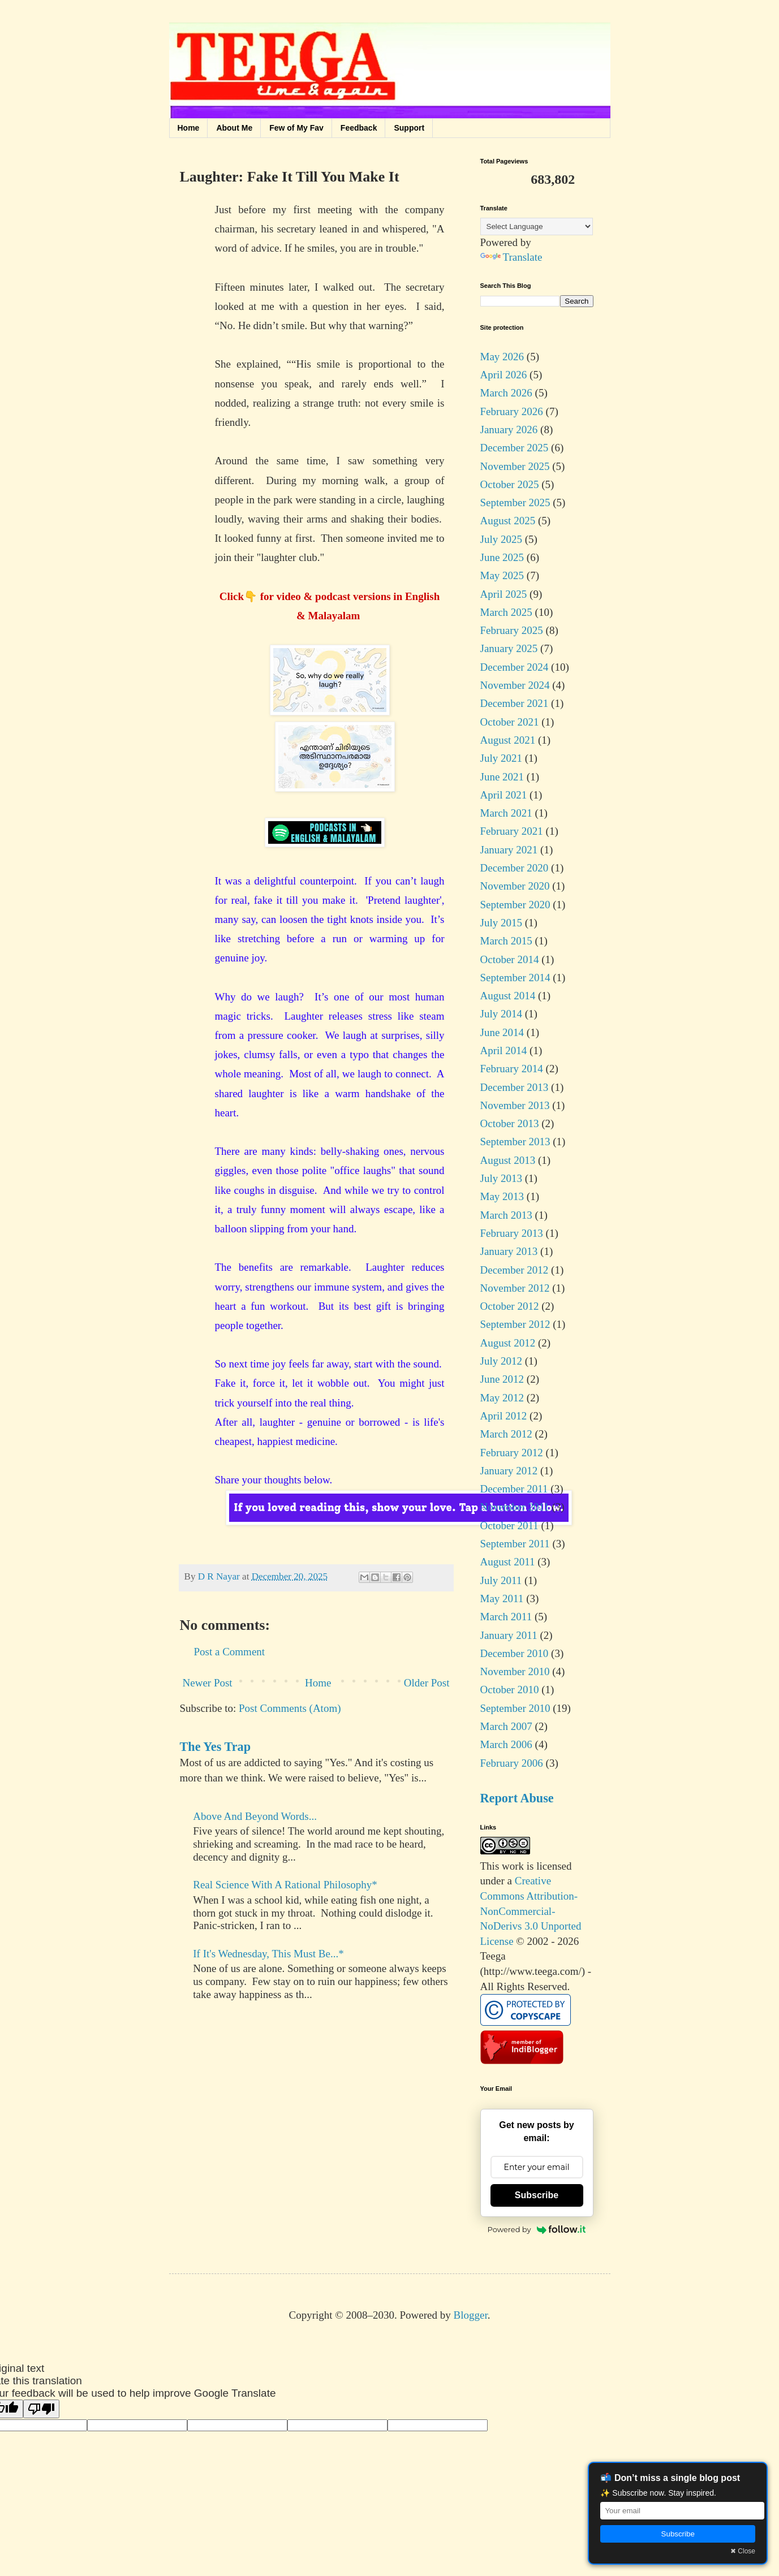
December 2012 (514, 1270)
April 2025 (503, 594)
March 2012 (506, 1434)
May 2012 (502, 1398)
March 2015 (506, 941)
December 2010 (514, 1653)
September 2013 (515, 1141)
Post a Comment (229, 1652)
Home (189, 127)
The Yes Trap (215, 1747)
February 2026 (511, 411)
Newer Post (208, 1683)
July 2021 (501, 758)
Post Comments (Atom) (290, 1708)
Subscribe (536, 2195)
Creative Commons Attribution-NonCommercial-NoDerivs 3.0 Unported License (531, 1911)
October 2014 (509, 959)
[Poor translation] (41, 2409)
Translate (511, 257)
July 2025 (501, 539)
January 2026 (509, 429)
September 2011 (515, 1544)
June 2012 (502, 1379)
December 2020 (514, 868)
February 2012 (511, 1453)
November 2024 (515, 685)
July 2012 (501, 1361)
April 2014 (503, 1050)
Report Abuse (517, 1798)
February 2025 (511, 630)
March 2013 (506, 1215)
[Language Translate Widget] (536, 226)
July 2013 (501, 1178)
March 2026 (506, 393)
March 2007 (506, 1726)
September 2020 (515, 905)
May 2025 (502, 575)
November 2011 (514, 1507)
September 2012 (515, 1324)
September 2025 (515, 502)
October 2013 (509, 1123)
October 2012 (509, 1306)
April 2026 (503, 375)
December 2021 (514, 703)
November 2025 (515, 466)
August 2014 (508, 996)
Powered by (537, 2229)
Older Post (427, 1683)
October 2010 (509, 1689)
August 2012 (508, 1343)
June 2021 (502, 777)
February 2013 (511, 1233)
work (513, 1866)
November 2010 (515, 1671)
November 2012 (515, 1288)
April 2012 (503, 1416)
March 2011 (506, 1617)
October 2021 (509, 722)
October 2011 (509, 1525)
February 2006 (511, 1763)
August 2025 (508, 521)
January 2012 (509, 1471)
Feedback (359, 127)
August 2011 (507, 1562)
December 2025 (514, 448)
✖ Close (742, 2551)
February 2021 (511, 831)
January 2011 (508, 1635)
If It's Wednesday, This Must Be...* (268, 1954)
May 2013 (502, 1196)
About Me (234, 127)
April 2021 (503, 795)
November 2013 (515, 1105)
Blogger (471, 2315)
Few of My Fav (296, 127)
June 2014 (502, 1032)
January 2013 (509, 1251)
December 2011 (514, 1489)
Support (409, 127)
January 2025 (509, 648)
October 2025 (509, 484)
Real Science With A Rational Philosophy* (285, 1885)
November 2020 (515, 886)
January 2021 (509, 850)
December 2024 (514, 667)
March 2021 (506, 813)
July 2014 (501, 1014)
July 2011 (501, 1580)
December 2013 (514, 1087)
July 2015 (501, 923)
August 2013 (508, 1160)
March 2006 (506, 1744)
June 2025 (502, 557)
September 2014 (515, 977)
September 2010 (515, 1708)
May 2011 (502, 1598)
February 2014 (511, 1069)
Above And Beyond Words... (255, 1816)
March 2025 (506, 612)
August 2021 (508, 740)
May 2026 (502, 357)
